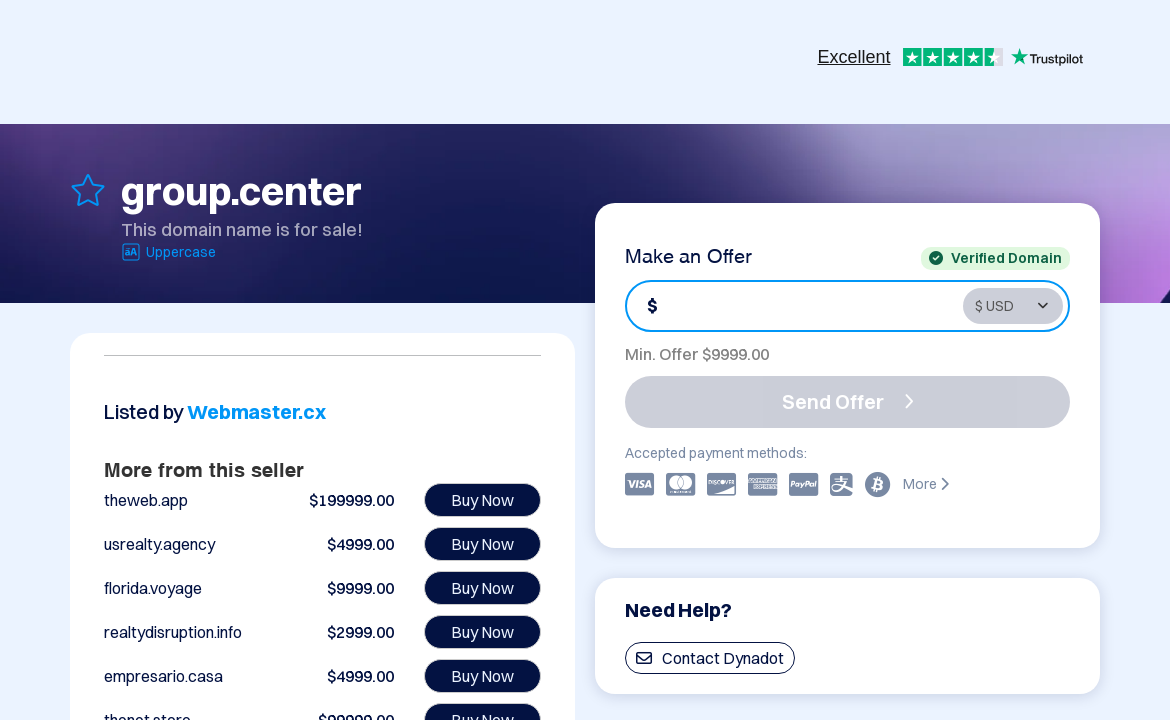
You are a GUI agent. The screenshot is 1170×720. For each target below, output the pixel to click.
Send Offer (848, 401)
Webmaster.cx (256, 411)
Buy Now (482, 500)
